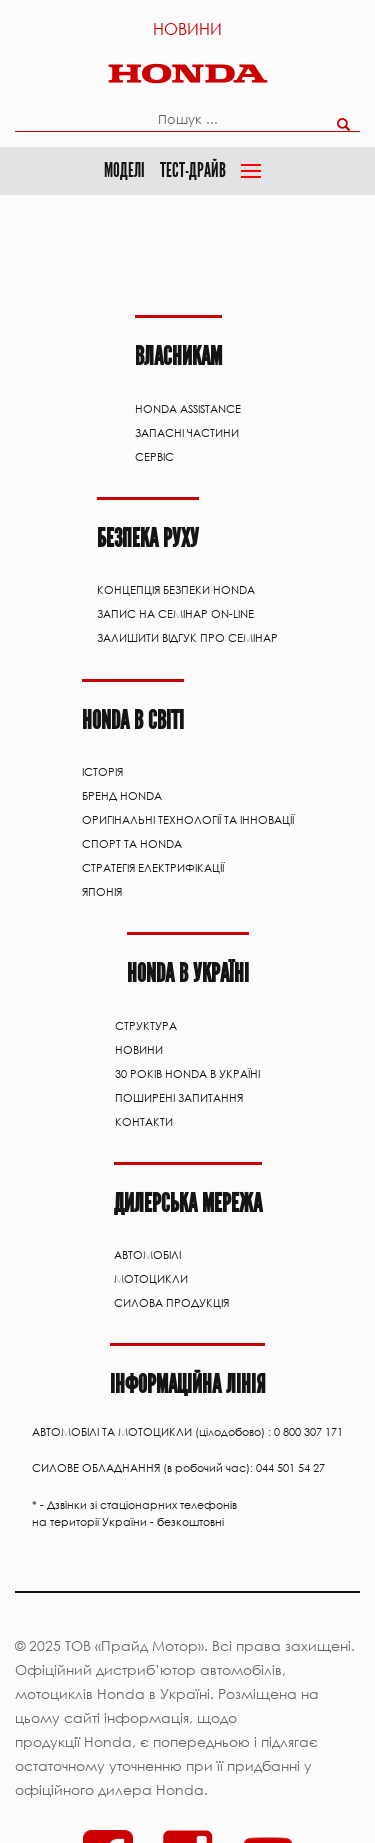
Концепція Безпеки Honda (176, 588)
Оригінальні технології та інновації (188, 816)
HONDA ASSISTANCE (188, 408)
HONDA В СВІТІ (133, 716)
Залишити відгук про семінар (187, 636)
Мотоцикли (151, 1273)
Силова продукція (171, 1297)
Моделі (124, 169)
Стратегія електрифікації (153, 864)
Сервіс (154, 456)
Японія (102, 888)
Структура (146, 1021)
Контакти (144, 1117)
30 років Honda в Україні (187, 1069)
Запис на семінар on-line (175, 612)
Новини (187, 28)
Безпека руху (148, 536)
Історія (102, 768)
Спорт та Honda (132, 840)
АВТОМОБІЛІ (147, 1249)
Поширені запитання (179, 1093)
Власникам (178, 355)
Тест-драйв (193, 169)
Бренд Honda (122, 792)
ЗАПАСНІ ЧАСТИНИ (187, 432)
